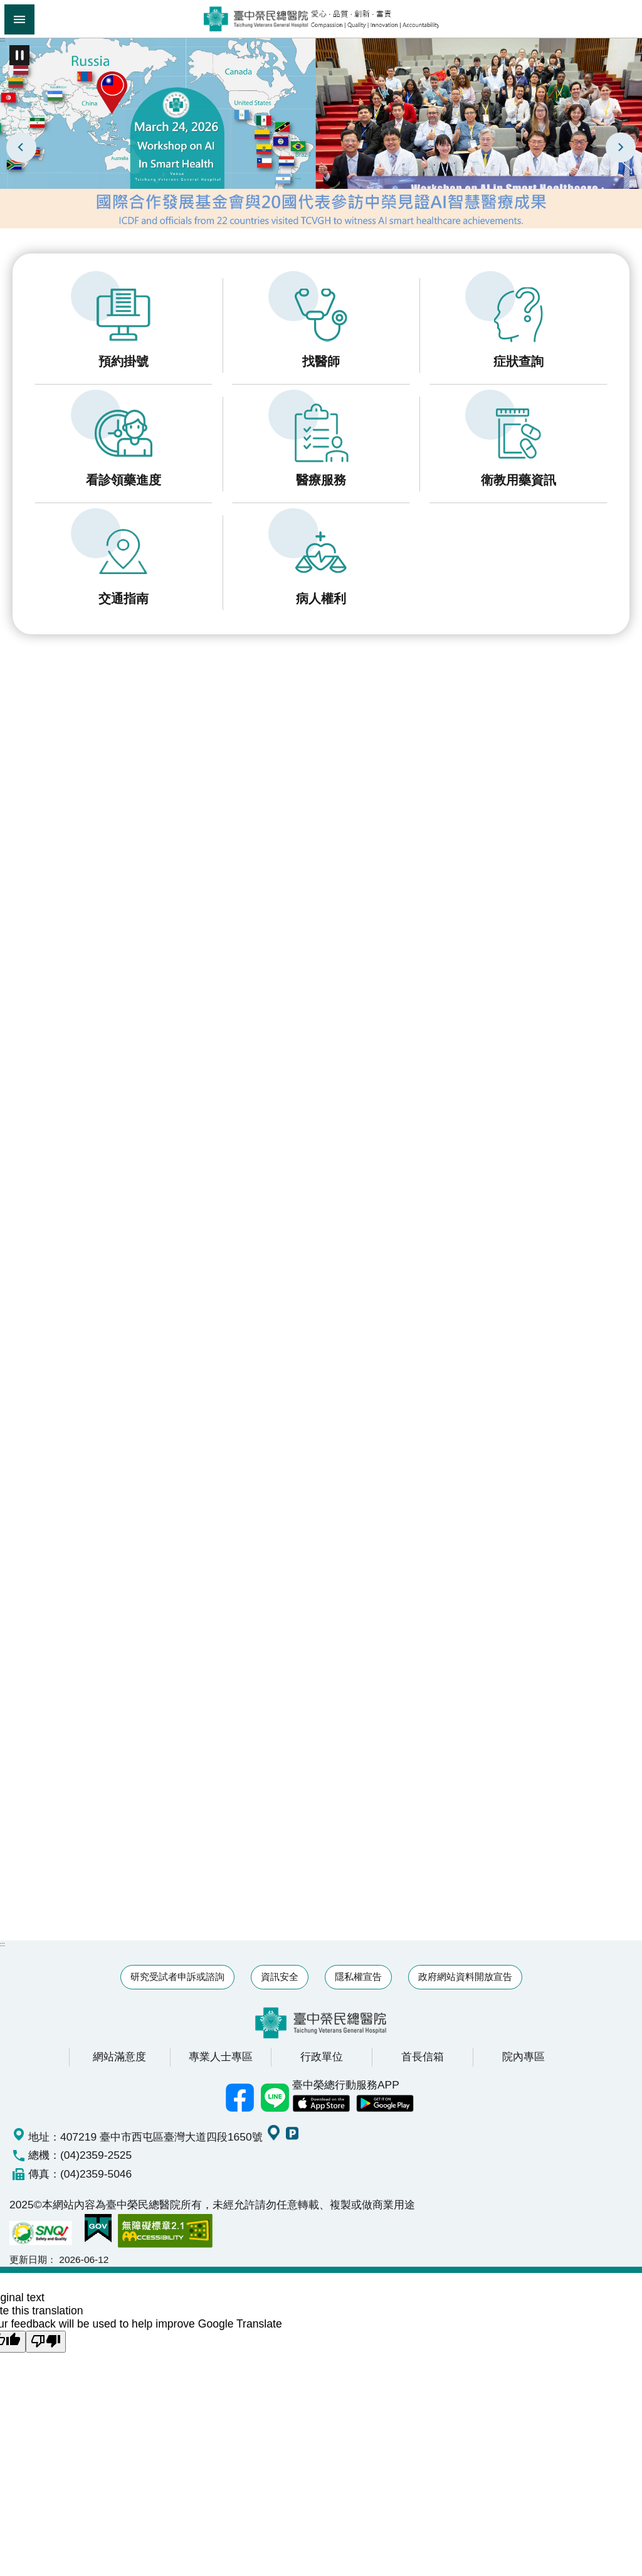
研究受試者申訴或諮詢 (177, 1976)
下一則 (621, 147)
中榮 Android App (385, 2103)
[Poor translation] (46, 2342)
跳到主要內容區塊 (6, 6)
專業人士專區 (221, 2056)
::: (2, 39)
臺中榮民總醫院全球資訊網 (321, 19)
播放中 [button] (19, 55)
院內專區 (523, 2056)
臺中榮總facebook (239, 2098)
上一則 (21, 147)
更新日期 (28, 2259)
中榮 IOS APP (321, 2103)
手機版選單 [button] (19, 19)
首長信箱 (422, 2056)
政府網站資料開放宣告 (465, 1976)
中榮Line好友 (274, 2098)
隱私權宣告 (358, 1976)
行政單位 (321, 2056)
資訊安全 (279, 1976)
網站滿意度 (119, 2056)
